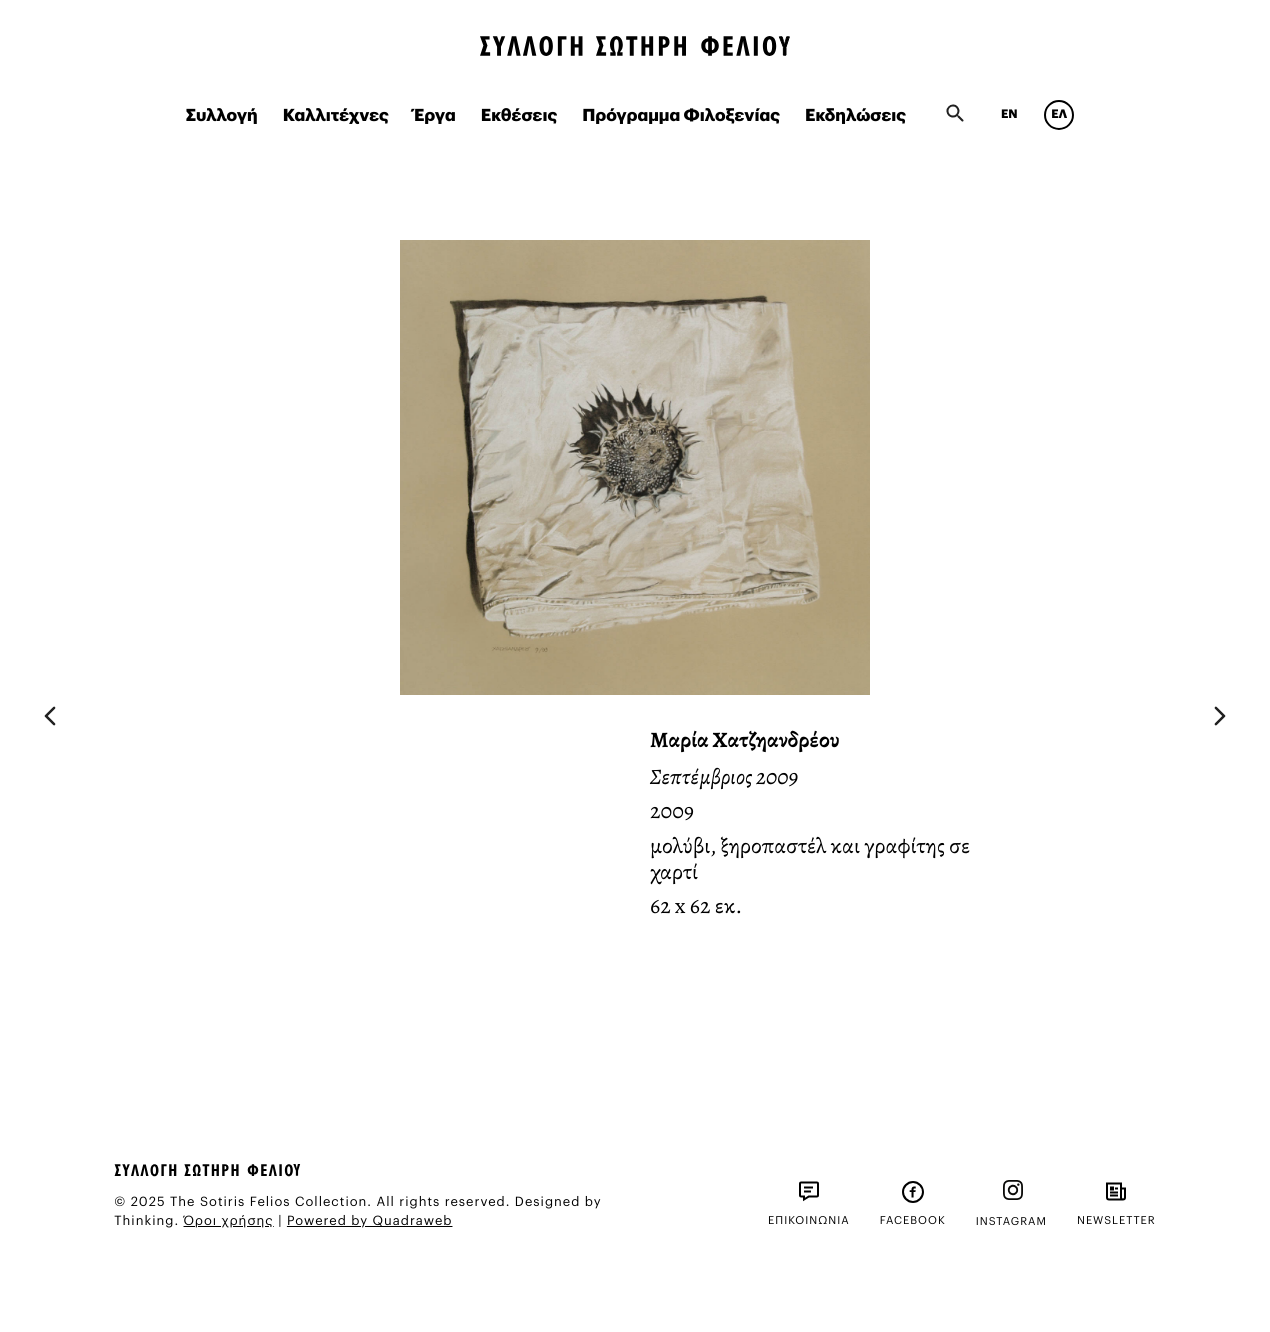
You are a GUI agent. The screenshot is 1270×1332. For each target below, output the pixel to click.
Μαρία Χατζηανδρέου (745, 740)
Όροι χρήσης (229, 1221)
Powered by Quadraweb (370, 1221)
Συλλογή (222, 116)
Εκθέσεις (519, 116)
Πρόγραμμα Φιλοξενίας (681, 116)
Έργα (435, 116)
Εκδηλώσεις (855, 116)
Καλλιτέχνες (336, 116)
